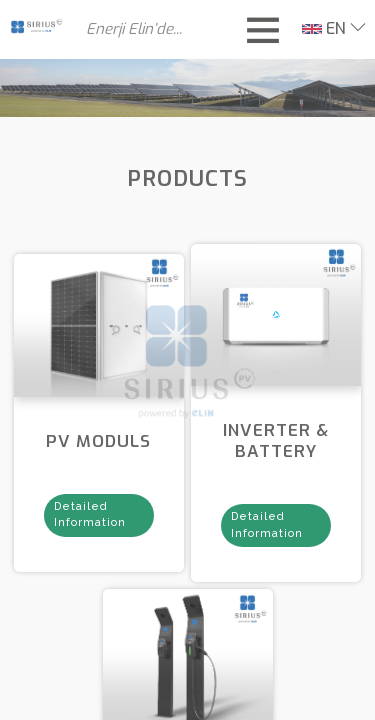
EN (324, 28)
